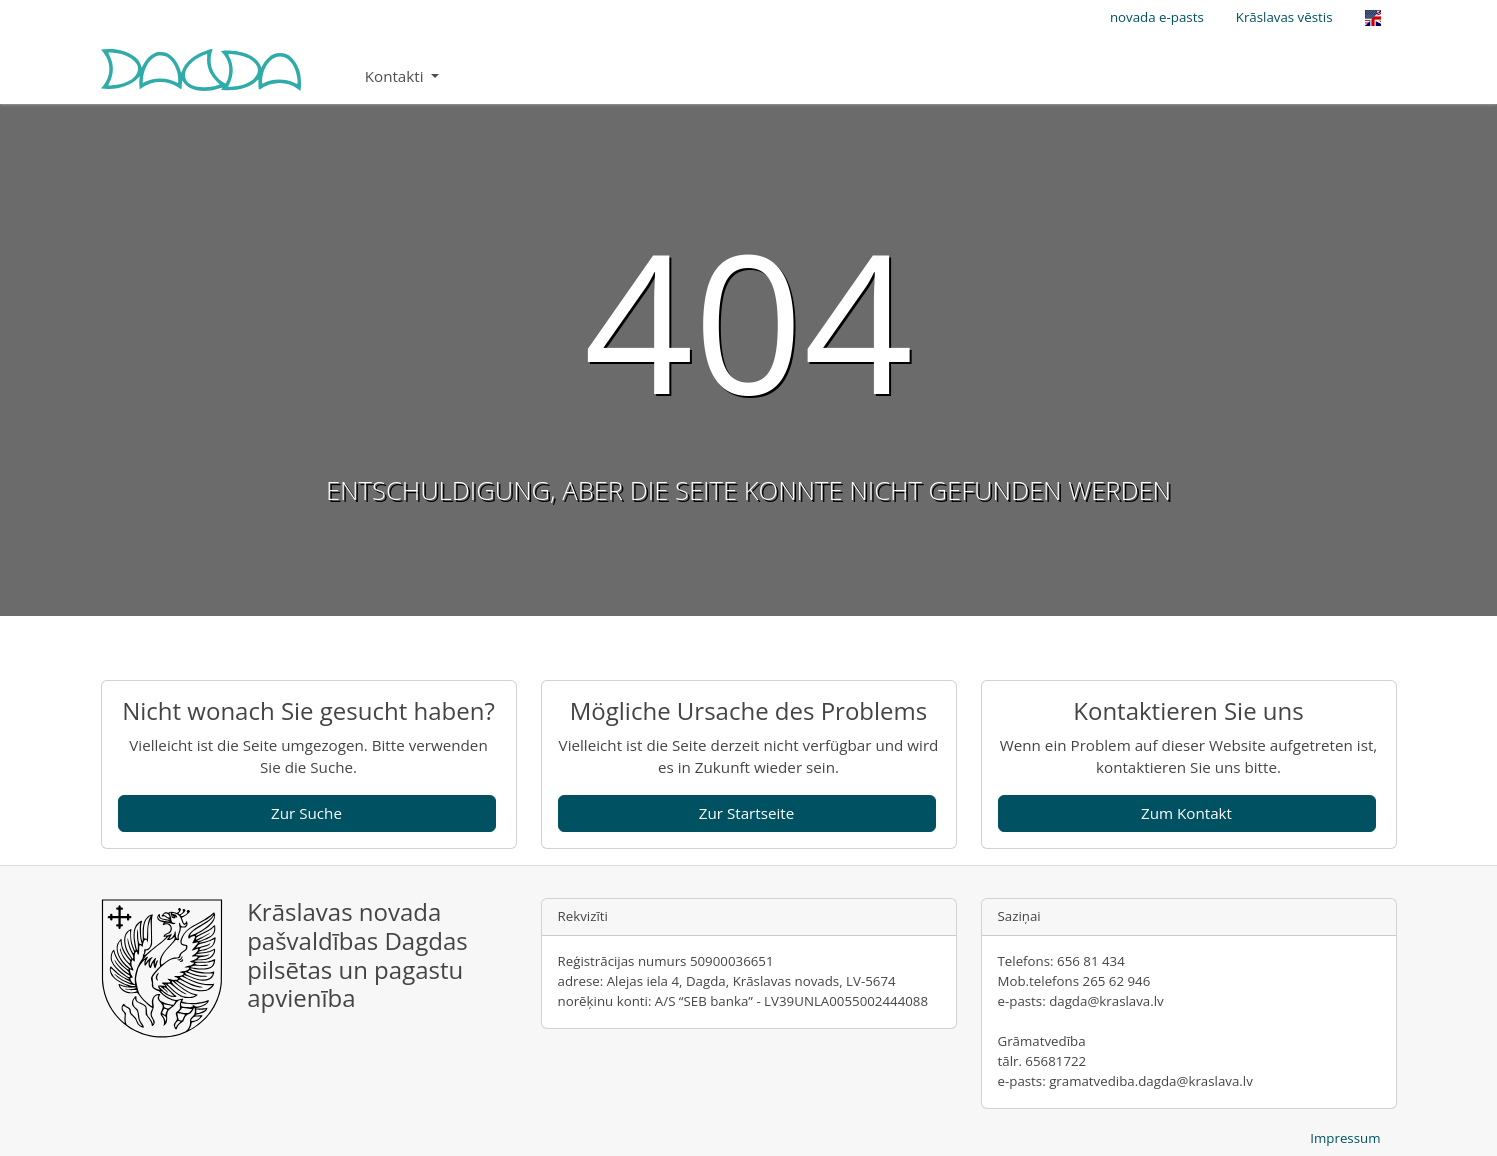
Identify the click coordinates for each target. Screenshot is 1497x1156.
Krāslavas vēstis (1284, 17)
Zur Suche (306, 813)
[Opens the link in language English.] (1373, 18)
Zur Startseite (747, 813)
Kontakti (396, 76)
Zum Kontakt (1186, 813)
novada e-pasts (1157, 17)
